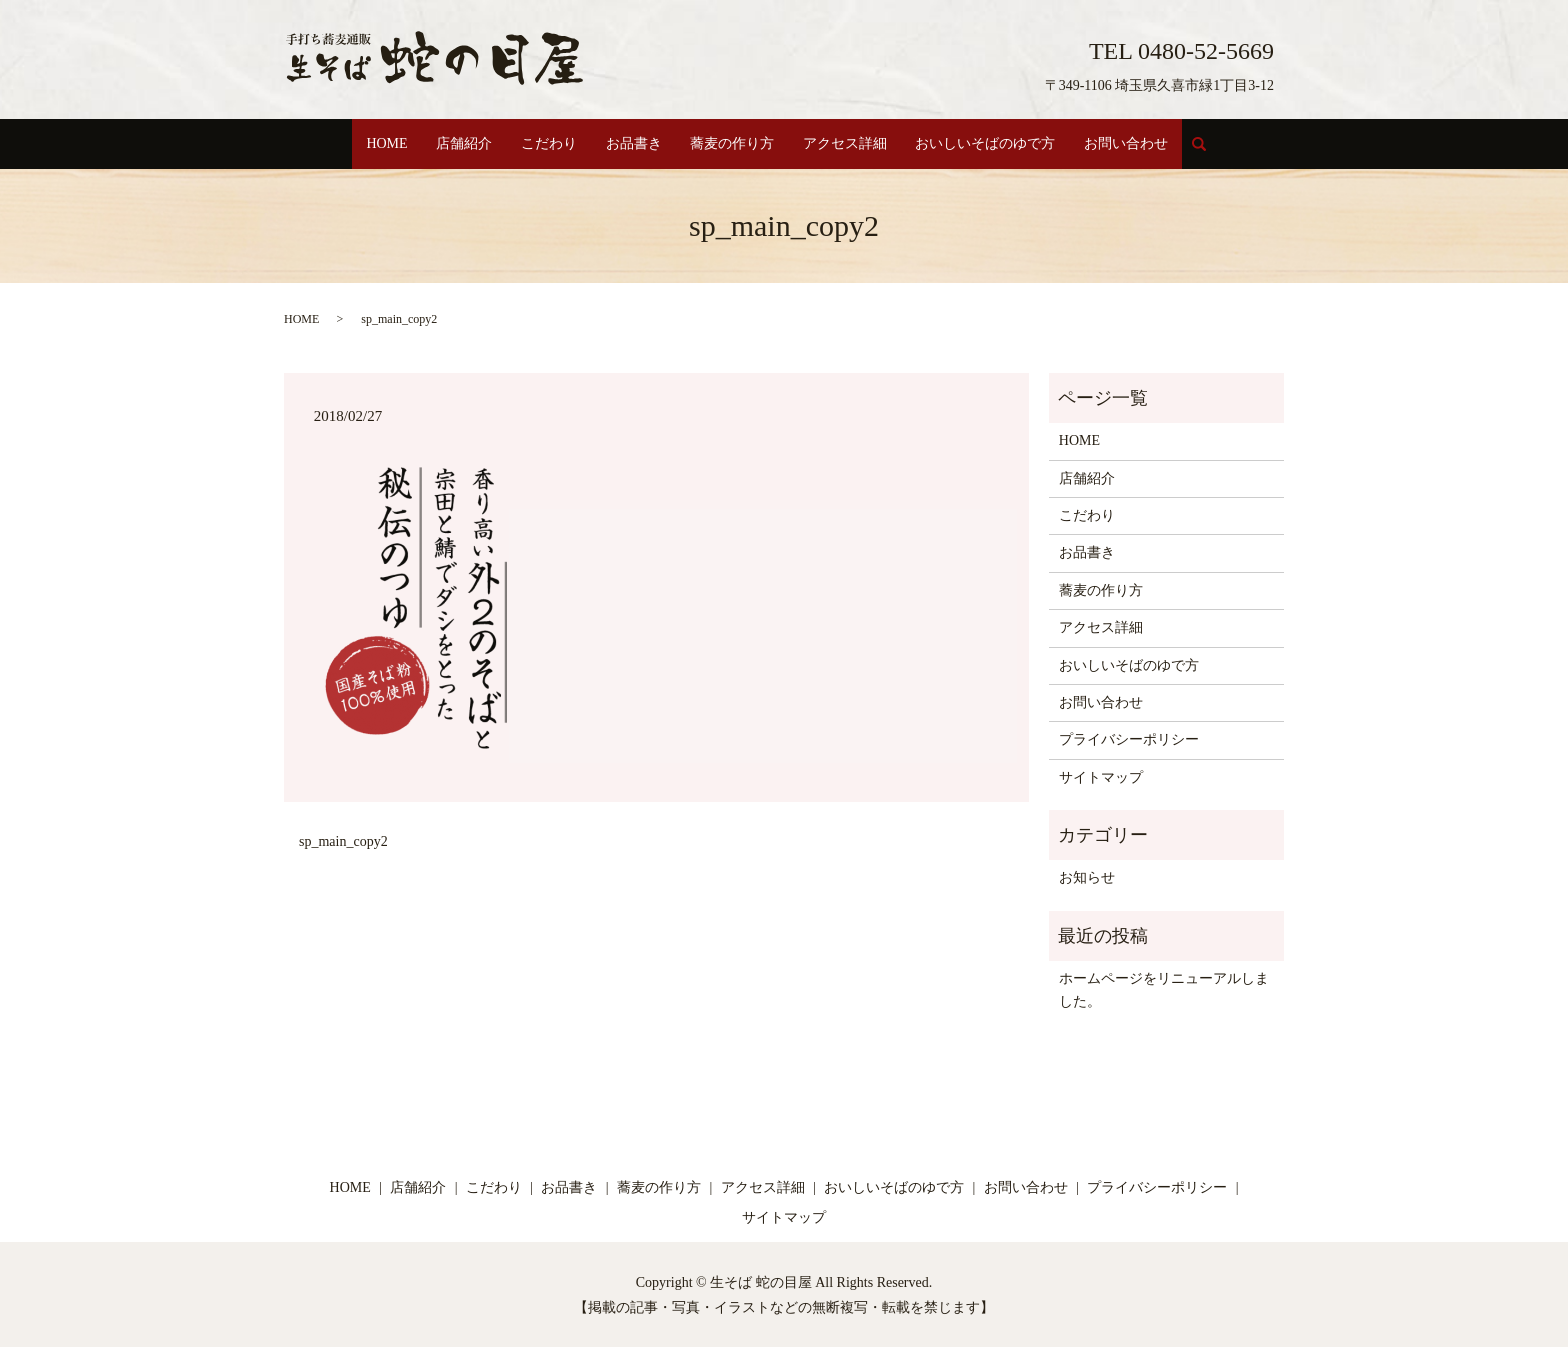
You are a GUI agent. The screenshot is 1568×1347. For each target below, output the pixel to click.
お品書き (631, 143)
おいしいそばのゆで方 (998, 143)
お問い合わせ (1143, 143)
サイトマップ (1101, 775)
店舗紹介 (452, 143)
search (1227, 152)
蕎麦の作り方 (735, 143)
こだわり (541, 143)
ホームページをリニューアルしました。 (1164, 988)
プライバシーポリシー (1129, 738)
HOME (369, 143)
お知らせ (1087, 876)
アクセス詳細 (852, 143)
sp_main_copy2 (343, 839)
